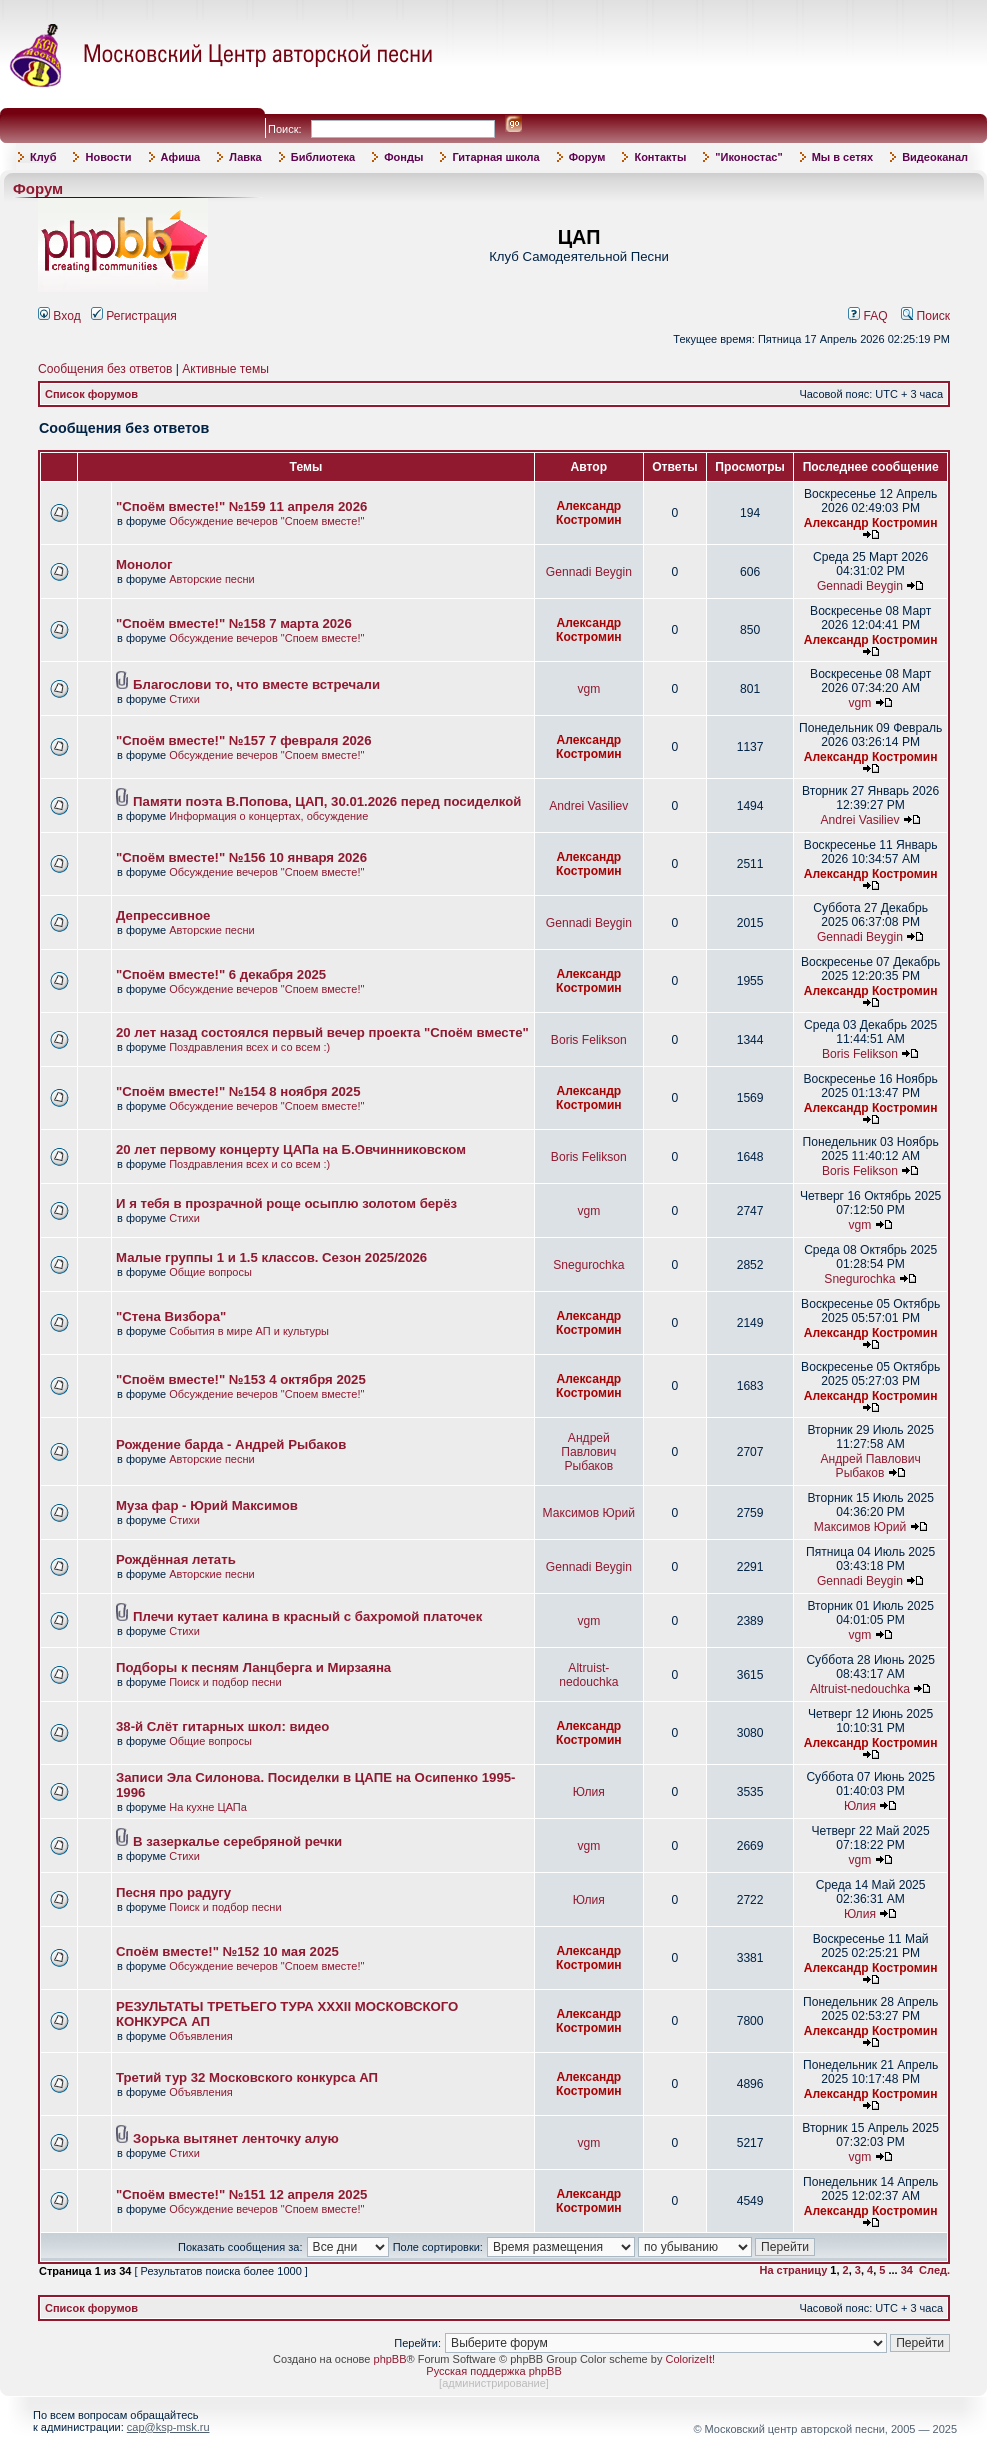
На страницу (794, 2270)
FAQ (868, 316)
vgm (588, 689)
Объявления (201, 2036)
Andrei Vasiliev (588, 806)
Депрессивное (163, 915)
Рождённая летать (176, 1559)
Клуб (43, 157)
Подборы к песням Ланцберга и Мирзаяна (253, 1667)
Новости (108, 157)
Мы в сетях (842, 157)
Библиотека (323, 157)
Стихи (184, 699)
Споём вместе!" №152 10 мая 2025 (227, 1951)
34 (907, 2270)
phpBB (390, 2359)
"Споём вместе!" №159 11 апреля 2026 (241, 506)
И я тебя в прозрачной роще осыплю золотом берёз (286, 1203)
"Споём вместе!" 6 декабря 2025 (221, 974)
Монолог (144, 564)
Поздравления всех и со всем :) (249, 1047)
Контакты (660, 157)
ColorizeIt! (690, 2359)
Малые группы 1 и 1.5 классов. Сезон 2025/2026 (271, 1257)
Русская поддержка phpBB (493, 2371)
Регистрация (134, 316)
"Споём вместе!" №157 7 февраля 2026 (243, 740)
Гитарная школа (495, 157)
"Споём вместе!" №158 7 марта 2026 (234, 623)
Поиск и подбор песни (225, 1682)
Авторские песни (212, 579)
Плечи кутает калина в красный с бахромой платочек (307, 1616)
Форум (587, 157)
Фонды (403, 157)
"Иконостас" (748, 157)
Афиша (181, 157)
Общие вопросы (210, 1272)
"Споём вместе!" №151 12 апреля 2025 (241, 2194)
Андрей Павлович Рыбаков (588, 1452)
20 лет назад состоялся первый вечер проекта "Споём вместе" (322, 1032)
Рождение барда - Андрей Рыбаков (231, 1444)
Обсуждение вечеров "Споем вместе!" (266, 521)
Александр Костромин (589, 513)
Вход (59, 316)
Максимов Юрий (589, 1513)
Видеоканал (935, 157)
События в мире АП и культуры (249, 1331)
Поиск (925, 316)
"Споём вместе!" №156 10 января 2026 (241, 857)
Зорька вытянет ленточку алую (236, 2138)
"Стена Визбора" (171, 1316)
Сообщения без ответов (105, 369)
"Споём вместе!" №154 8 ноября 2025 (238, 1091)
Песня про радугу (173, 1892)
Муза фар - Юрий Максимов (207, 1505)
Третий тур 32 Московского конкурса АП (247, 2077)
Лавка (245, 157)
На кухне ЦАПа (208, 1807)
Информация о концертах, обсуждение (268, 816)
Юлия (589, 1792)
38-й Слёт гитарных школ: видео (222, 1726)
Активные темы (225, 369)
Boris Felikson (589, 1040)
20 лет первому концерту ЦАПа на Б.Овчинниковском (291, 1149)
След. (934, 2270)
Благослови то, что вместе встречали (256, 684)
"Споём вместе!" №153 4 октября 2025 (241, 1379)
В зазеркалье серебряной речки (237, 1841)
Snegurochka (588, 1265)
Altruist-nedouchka (588, 1675)
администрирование (494, 2383)
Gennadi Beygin (589, 572)
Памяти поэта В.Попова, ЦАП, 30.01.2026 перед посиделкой (327, 801)
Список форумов (91, 394)
